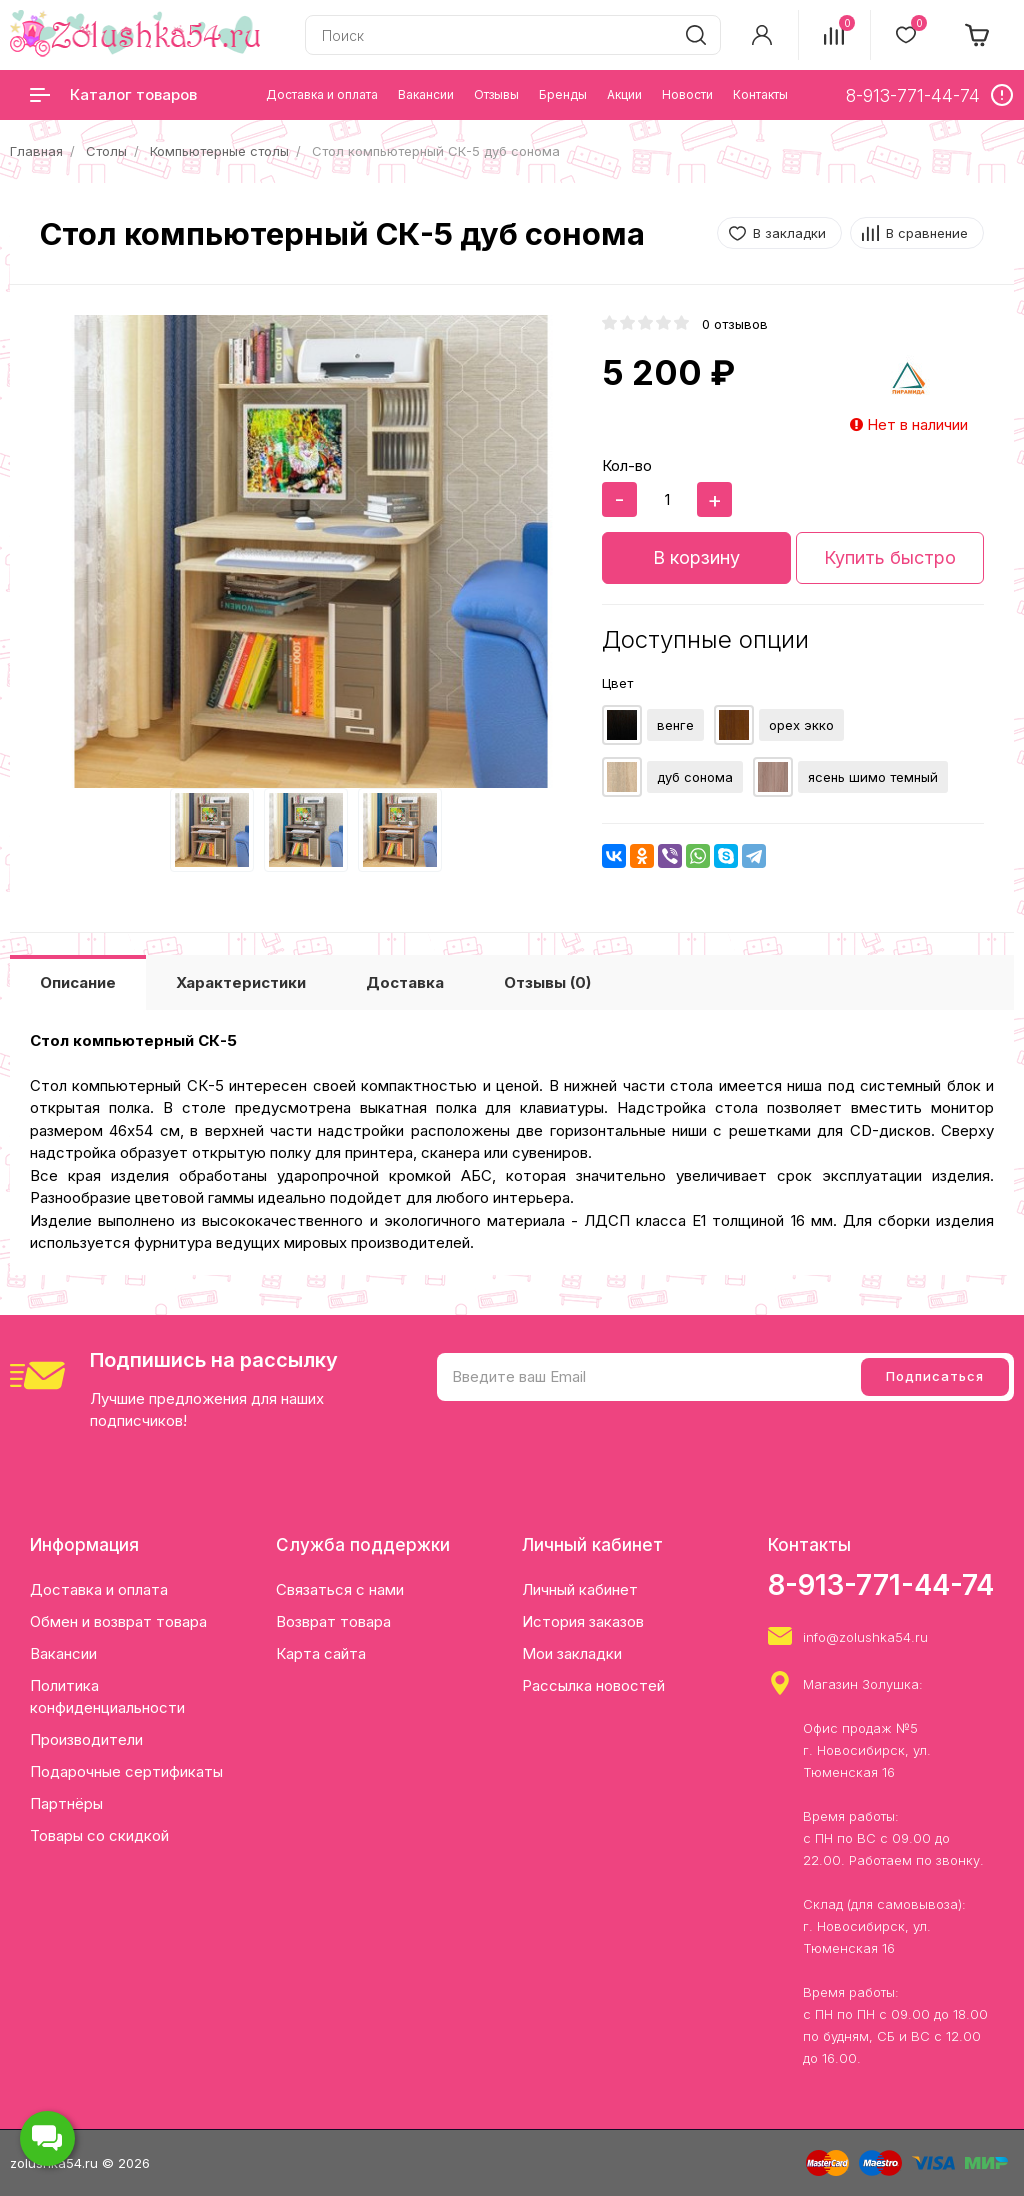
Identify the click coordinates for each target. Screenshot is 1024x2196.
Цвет (617, 683)
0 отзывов (735, 324)
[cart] (978, 35)
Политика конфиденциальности (107, 1696)
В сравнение (927, 233)
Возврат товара (333, 1621)
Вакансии (63, 1653)
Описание (78, 982)
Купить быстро (890, 557)
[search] (696, 35)
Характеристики (241, 982)
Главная (36, 151)
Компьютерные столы (219, 151)
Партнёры (66, 1803)
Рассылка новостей (593, 1685)
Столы (106, 151)
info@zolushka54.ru (865, 1637)
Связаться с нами (340, 1589)
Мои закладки (572, 1653)
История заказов (583, 1621)
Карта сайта (321, 1653)
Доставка (405, 982)
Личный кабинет (580, 1589)
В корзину (696, 557)
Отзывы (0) (547, 982)
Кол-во (627, 465)
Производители (86, 1739)
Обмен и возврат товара (118, 1621)
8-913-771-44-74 (881, 1585)
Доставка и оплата (99, 1589)
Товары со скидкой (99, 1835)
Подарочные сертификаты (126, 1771)
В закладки (789, 233)
